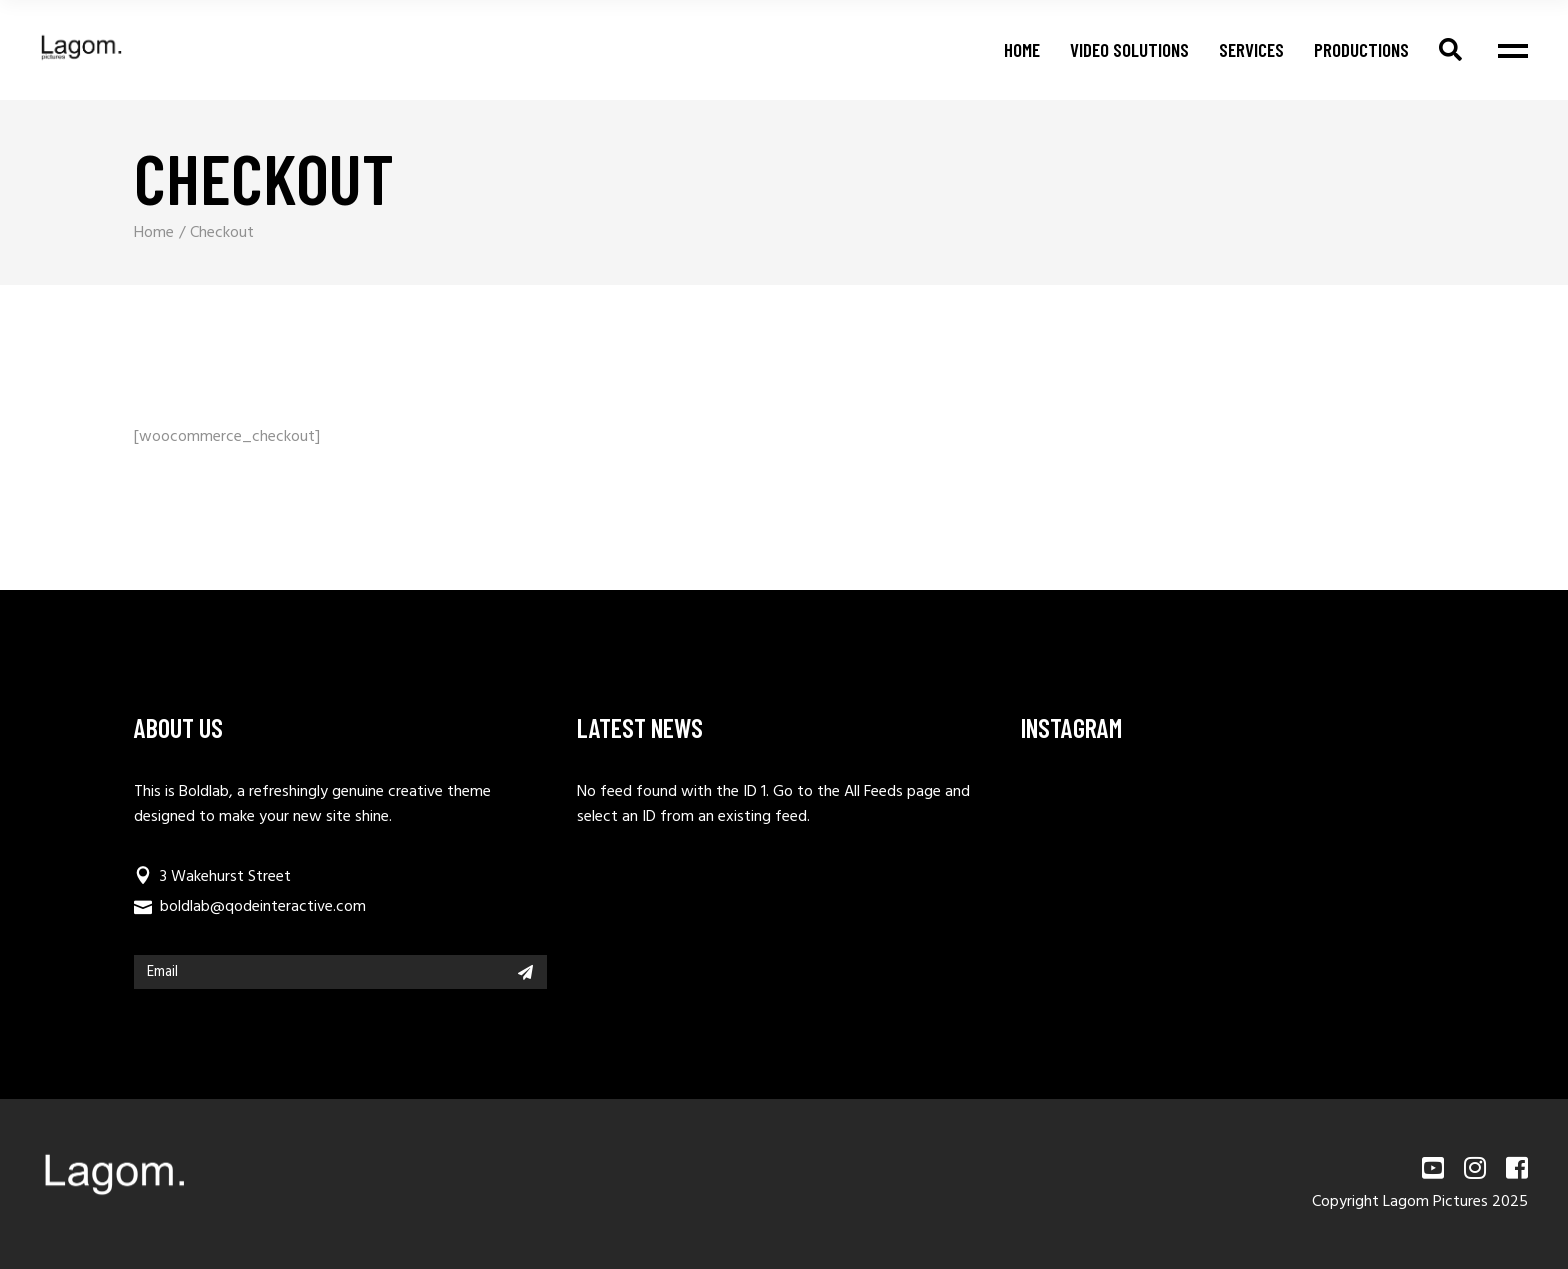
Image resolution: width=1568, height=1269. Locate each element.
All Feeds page (892, 792)
